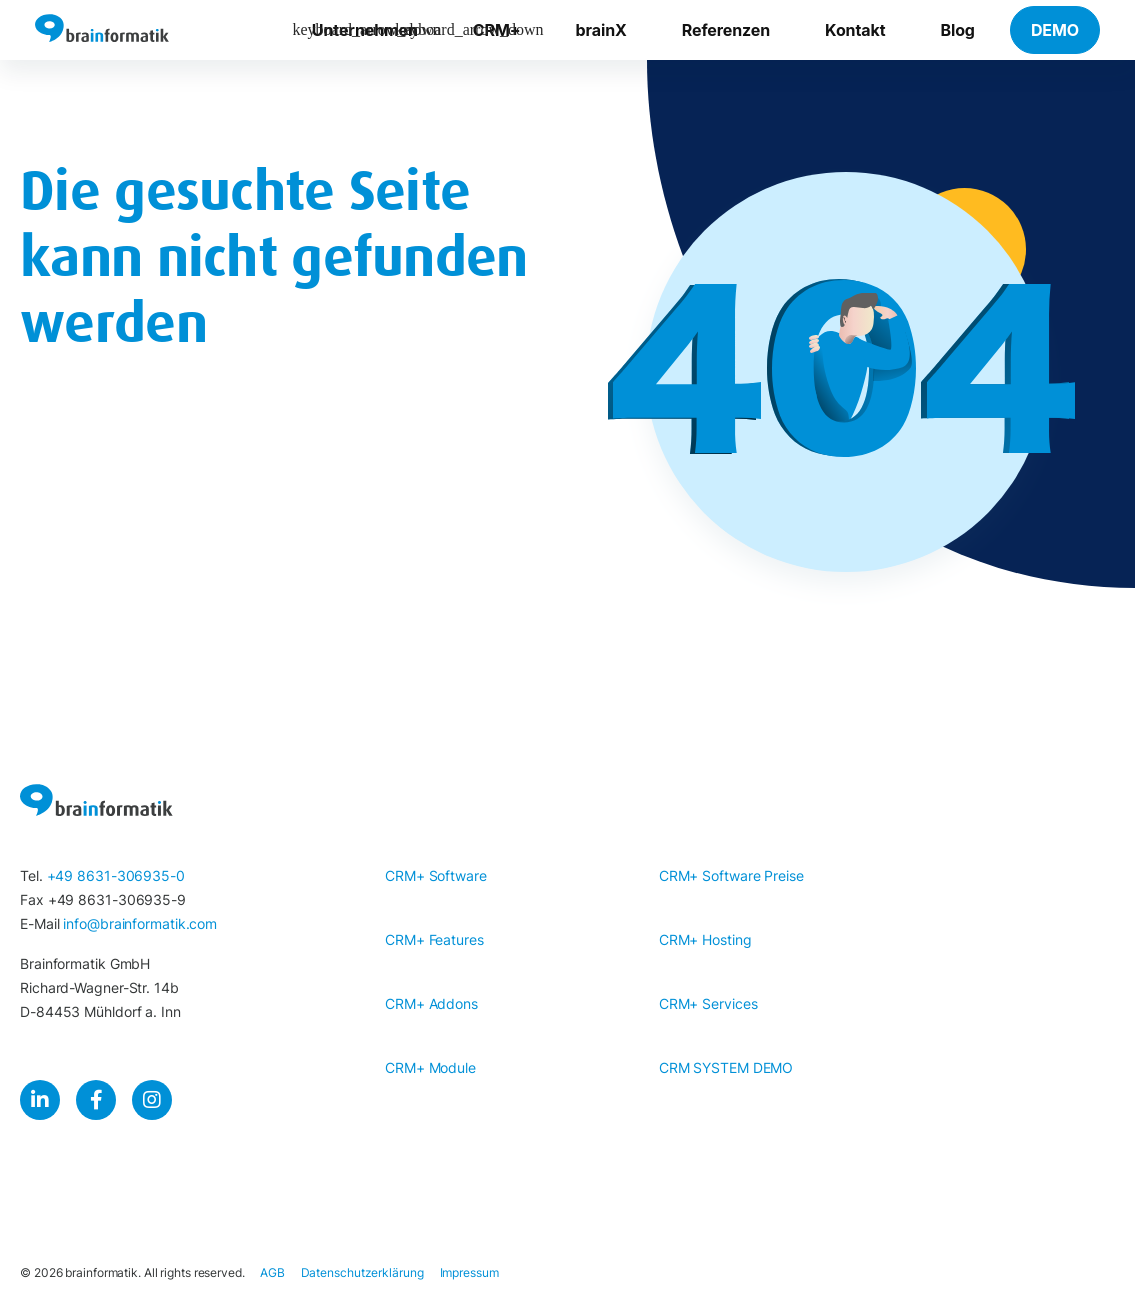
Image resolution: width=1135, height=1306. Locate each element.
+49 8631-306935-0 (116, 875)
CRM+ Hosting (705, 939)
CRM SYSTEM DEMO (726, 1067)
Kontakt (855, 30)
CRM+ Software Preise (731, 875)
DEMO (1055, 30)
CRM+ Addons (431, 1003)
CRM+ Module (430, 1067)
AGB (272, 1272)
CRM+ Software (436, 875)
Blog (957, 30)
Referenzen (726, 30)
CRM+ (497, 30)
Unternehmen (365, 30)
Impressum (469, 1272)
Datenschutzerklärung (362, 1272)
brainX (601, 30)
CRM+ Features (434, 939)
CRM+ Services (708, 1003)
